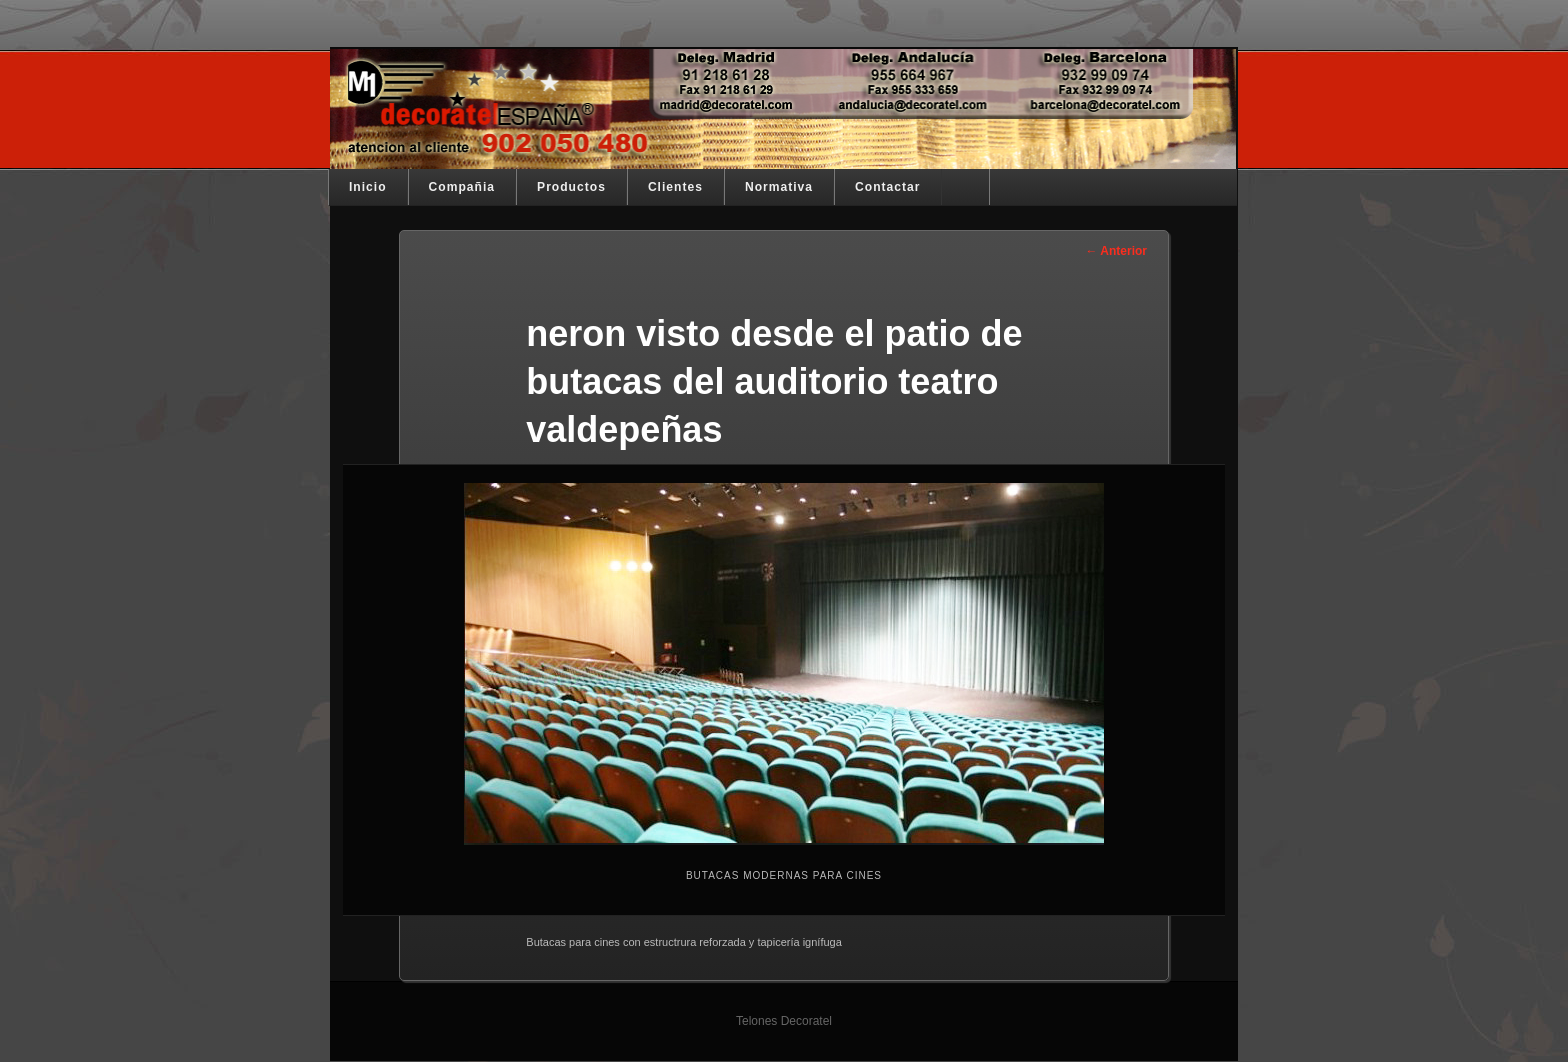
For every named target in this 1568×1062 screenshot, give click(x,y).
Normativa (779, 187)
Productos (571, 187)
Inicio (368, 187)
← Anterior (1116, 251)
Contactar (887, 187)
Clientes (675, 187)
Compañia (462, 187)
